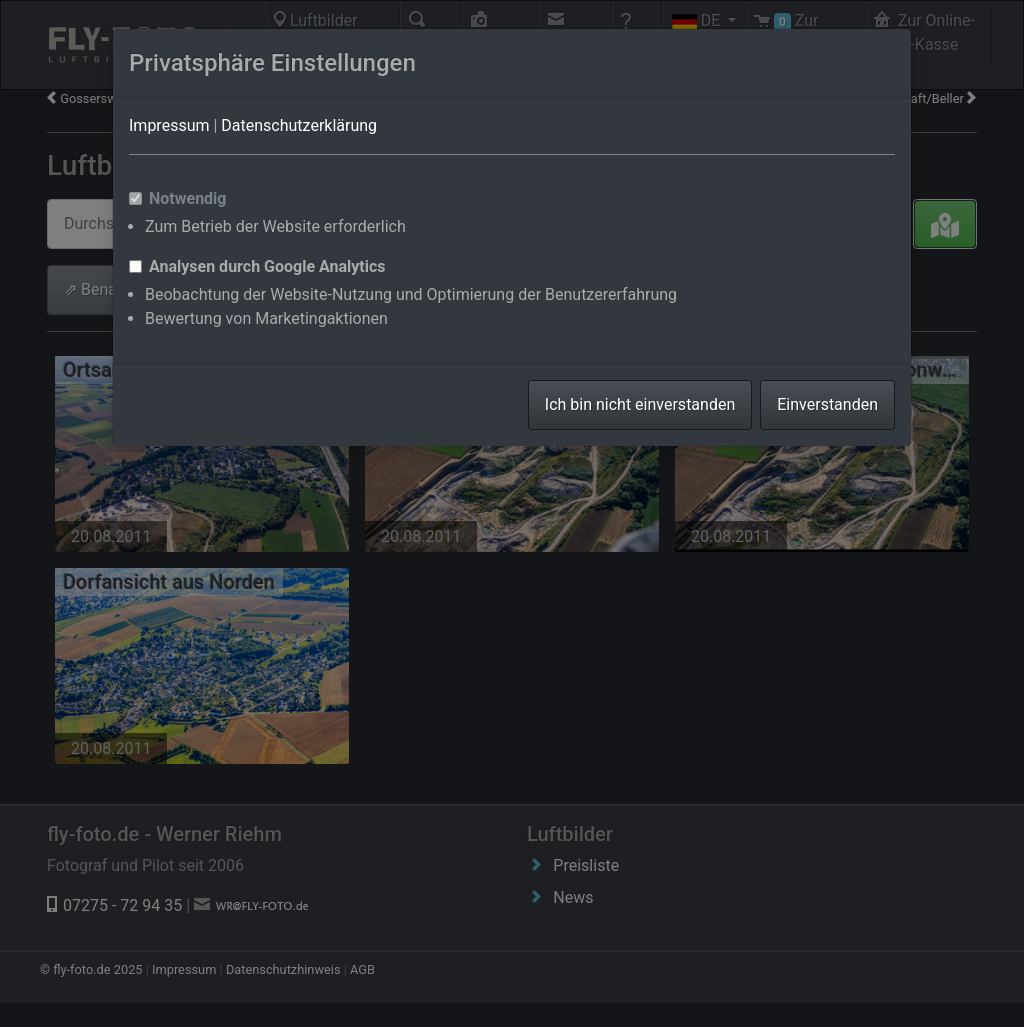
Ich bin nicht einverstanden (640, 404)
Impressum (169, 125)
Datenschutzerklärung (299, 125)
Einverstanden (827, 404)
